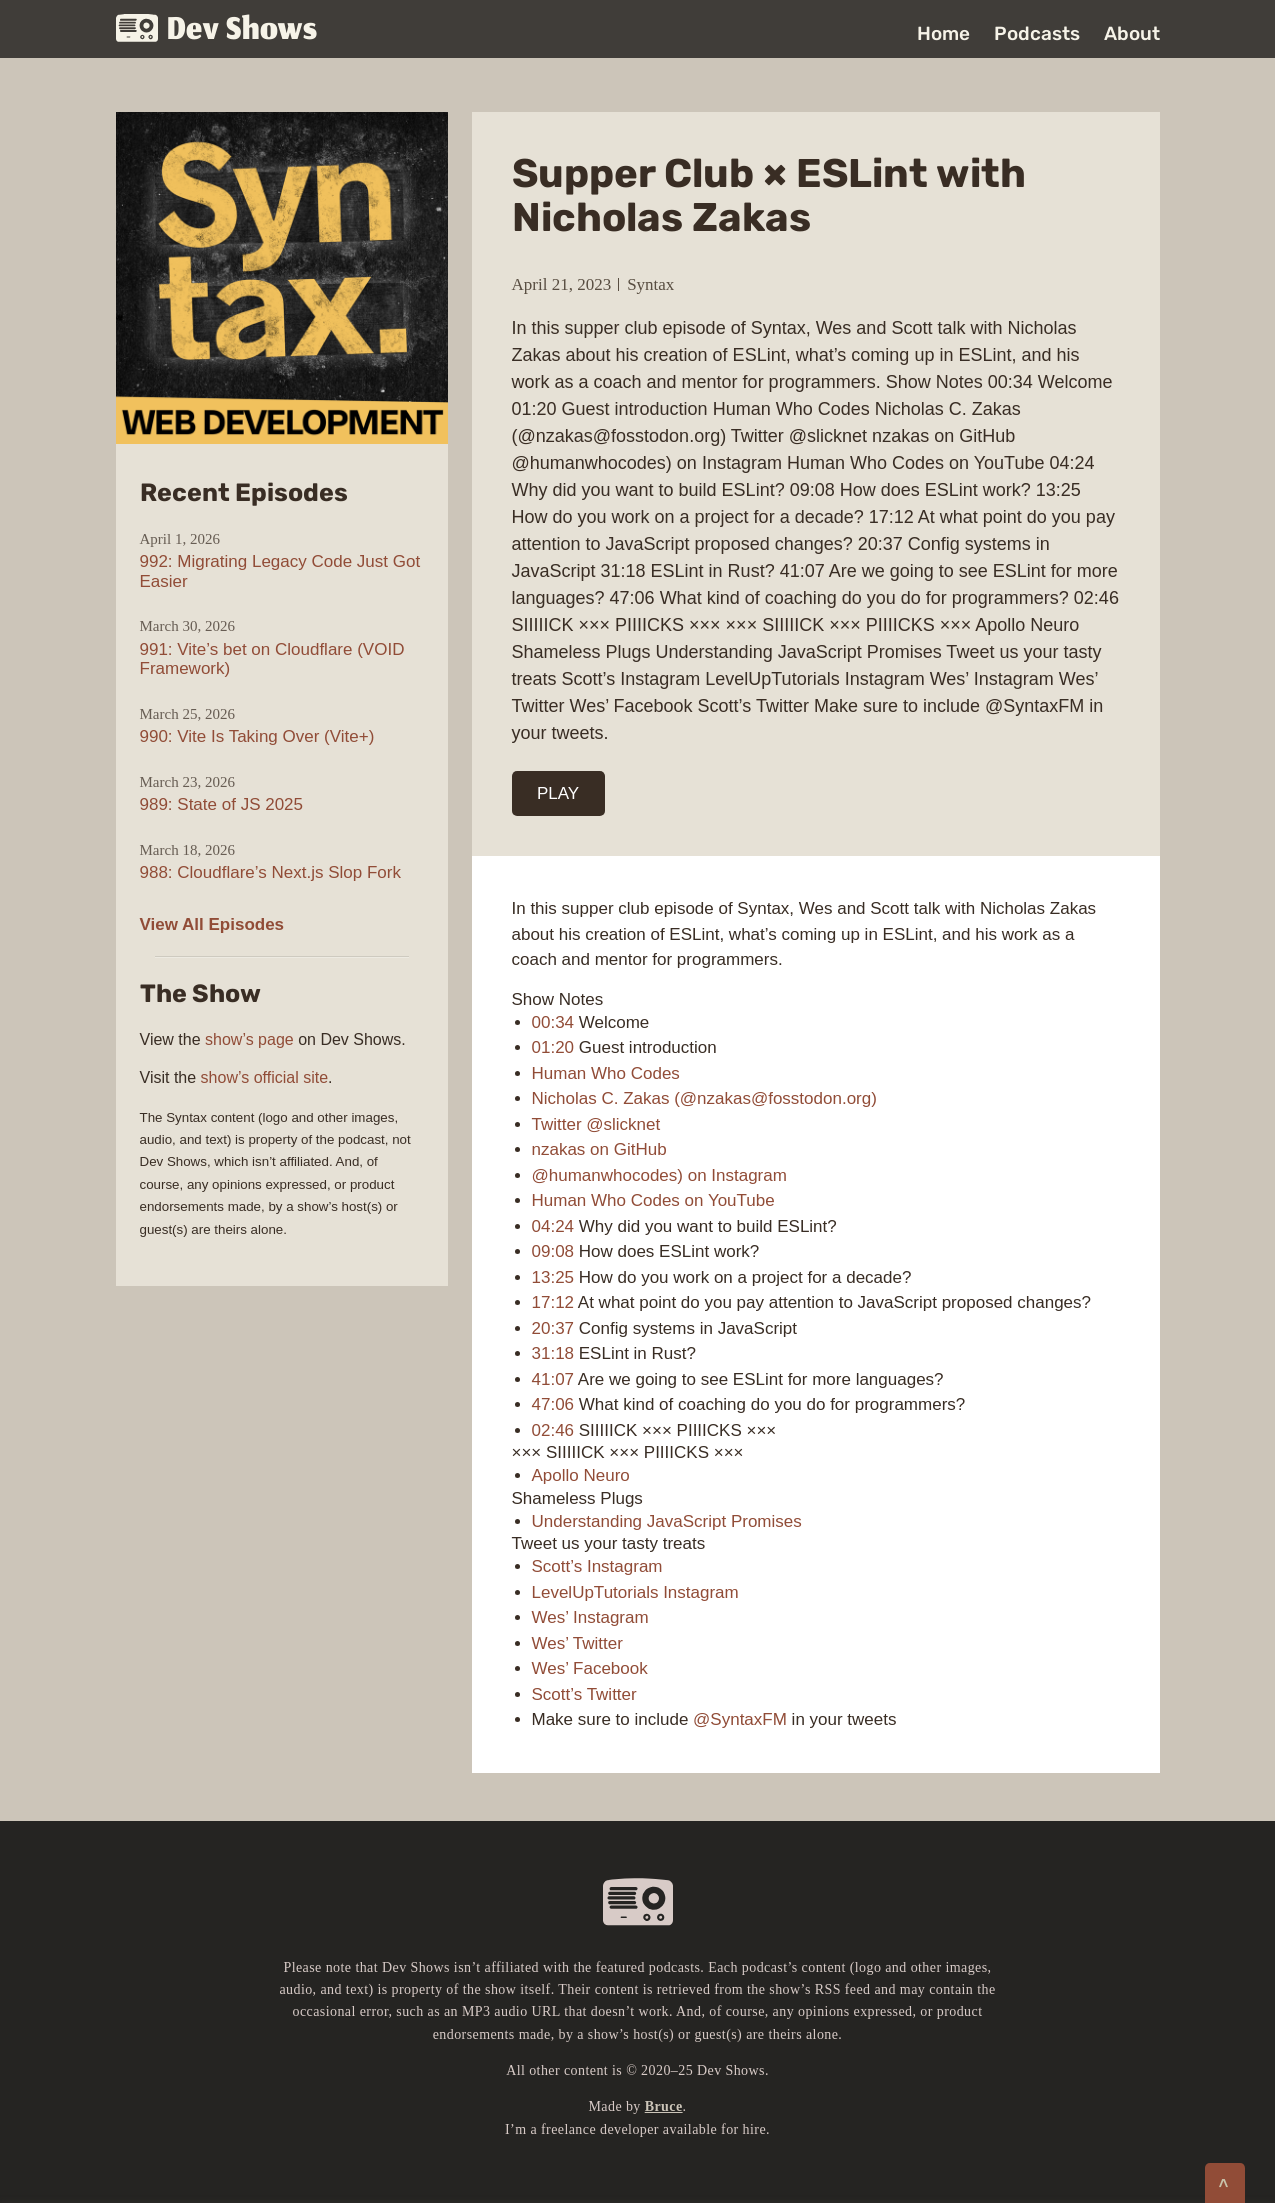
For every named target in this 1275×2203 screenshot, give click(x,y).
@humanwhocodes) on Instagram (659, 1175)
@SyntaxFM (740, 1719)
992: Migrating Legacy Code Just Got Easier (280, 571)
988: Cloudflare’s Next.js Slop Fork (270, 872)
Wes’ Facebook (590, 1668)
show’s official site (264, 1077)
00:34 (553, 1022)
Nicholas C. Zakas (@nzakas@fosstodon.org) (704, 1098)
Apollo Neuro (581, 1475)
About (1132, 33)
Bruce (664, 2106)
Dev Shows (217, 30)
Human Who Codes (606, 1073)
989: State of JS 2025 (222, 804)
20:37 (553, 1328)
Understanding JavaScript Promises (667, 1521)
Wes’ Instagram (590, 1617)
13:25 (553, 1277)
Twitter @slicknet (596, 1124)
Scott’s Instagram (597, 1566)
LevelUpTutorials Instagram (635, 1592)
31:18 (553, 1353)
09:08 (553, 1251)
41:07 (553, 1379)
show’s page (249, 1039)
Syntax (650, 284)
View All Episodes (212, 924)
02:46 (553, 1430)
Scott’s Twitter (584, 1694)
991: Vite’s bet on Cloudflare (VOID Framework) (272, 659)
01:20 (553, 1047)
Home (943, 33)
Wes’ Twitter (577, 1643)
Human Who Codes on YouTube (653, 1200)
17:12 (553, 1302)
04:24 (553, 1226)
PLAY (558, 793)
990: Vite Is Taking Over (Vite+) (257, 736)
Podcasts (1037, 33)
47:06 (553, 1404)
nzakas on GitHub (599, 1149)
